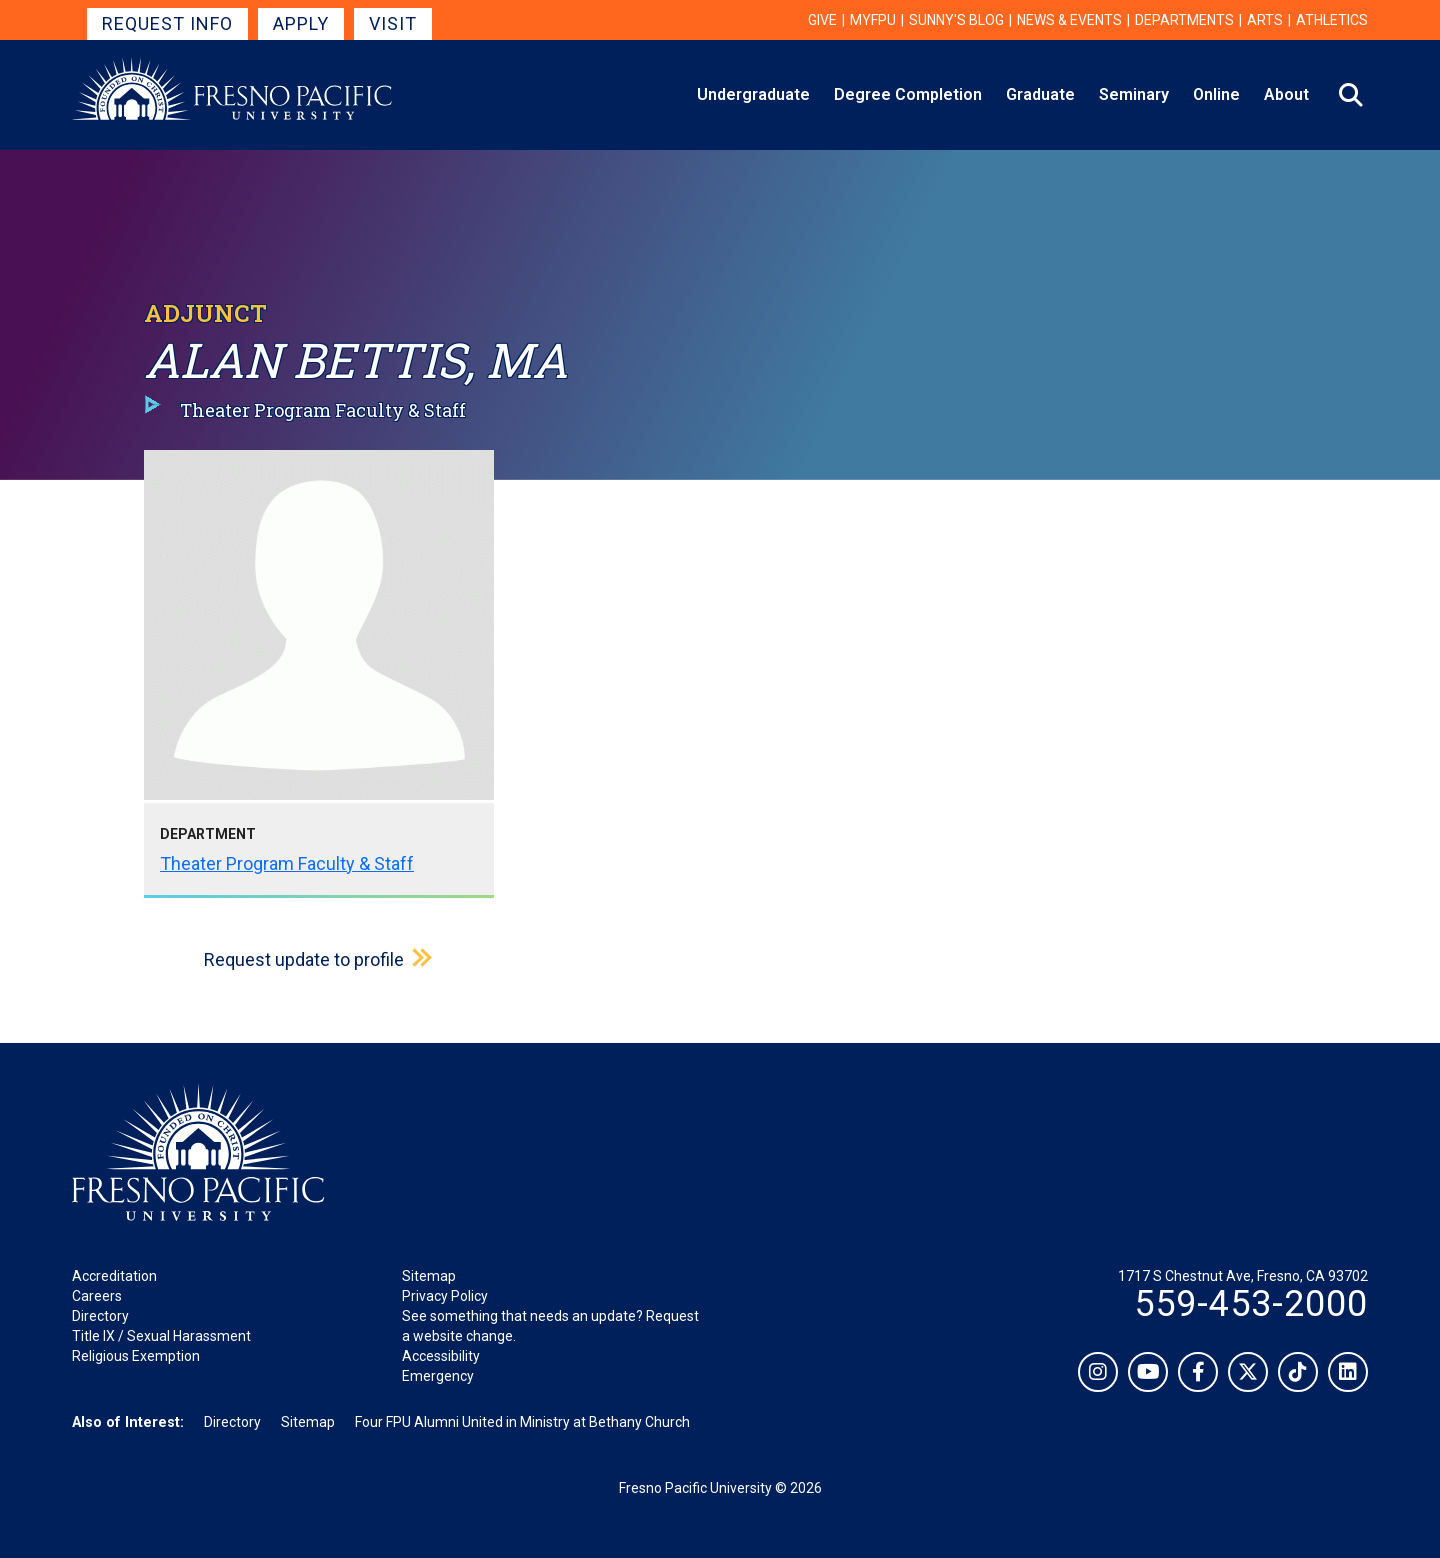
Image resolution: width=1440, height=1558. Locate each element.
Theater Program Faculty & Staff (287, 863)
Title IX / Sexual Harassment (161, 1336)
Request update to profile (304, 959)
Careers (97, 1296)
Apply (301, 23)
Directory (100, 1316)
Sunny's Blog (956, 20)
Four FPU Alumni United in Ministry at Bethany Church (522, 1422)
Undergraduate (753, 94)
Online (1216, 94)
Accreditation (114, 1276)
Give (822, 20)
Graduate (1040, 94)
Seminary (1134, 94)
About (1286, 94)
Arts (1265, 20)
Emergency (438, 1376)
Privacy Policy (445, 1296)
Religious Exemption (136, 1356)
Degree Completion (908, 94)
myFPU (873, 20)
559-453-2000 (1251, 1304)
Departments (1184, 20)
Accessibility (441, 1356)
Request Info (167, 23)
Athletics (1332, 20)
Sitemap (429, 1276)
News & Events (1069, 20)
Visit (393, 23)
